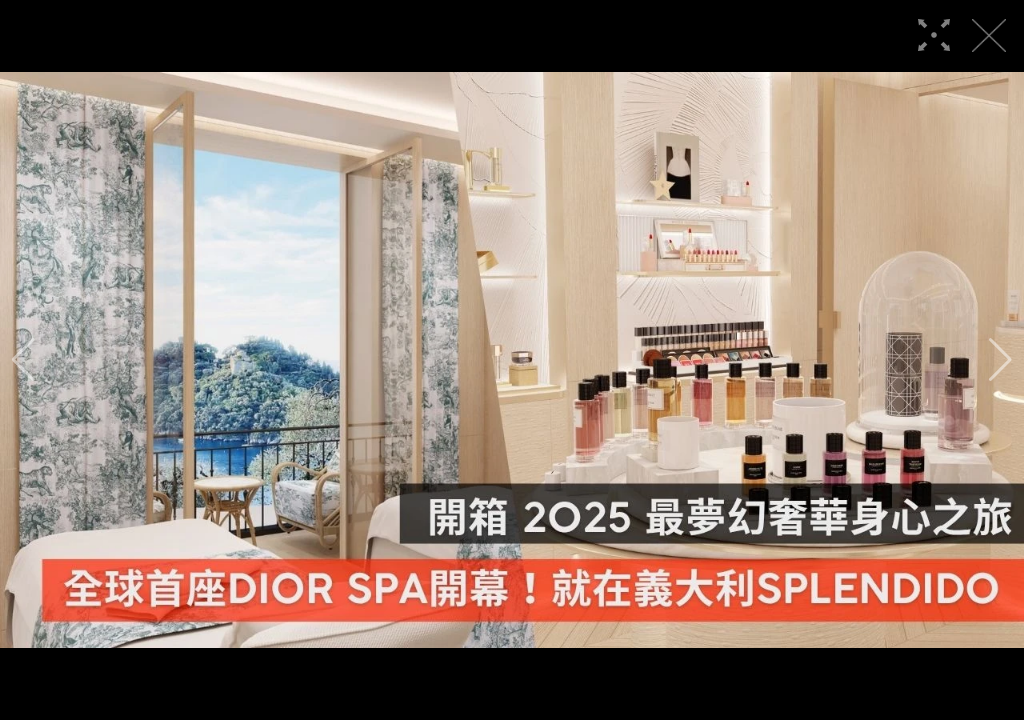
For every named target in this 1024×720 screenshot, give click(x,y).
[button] (23, 360)
